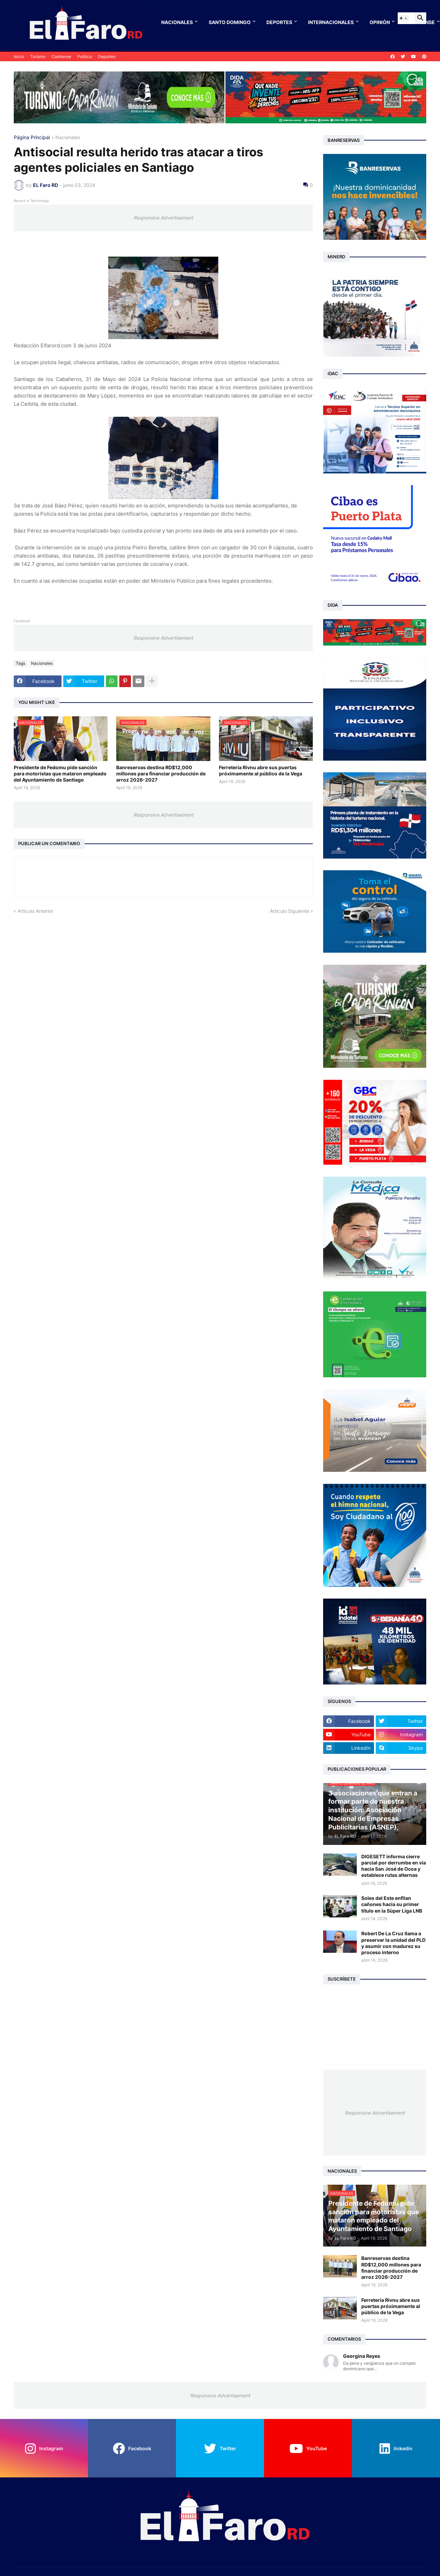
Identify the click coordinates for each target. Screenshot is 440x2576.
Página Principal (32, 137)
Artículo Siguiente (289, 911)
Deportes (279, 22)
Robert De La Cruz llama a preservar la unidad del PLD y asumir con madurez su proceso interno (393, 1942)
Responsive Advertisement (163, 218)
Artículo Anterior (35, 911)
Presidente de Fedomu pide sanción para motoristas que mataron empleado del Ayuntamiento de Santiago (60, 773)
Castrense (61, 56)
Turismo (37, 56)
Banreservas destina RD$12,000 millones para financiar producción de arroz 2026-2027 (161, 773)
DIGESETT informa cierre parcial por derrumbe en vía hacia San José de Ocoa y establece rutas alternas (393, 1865)
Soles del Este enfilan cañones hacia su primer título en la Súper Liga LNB (391, 1904)
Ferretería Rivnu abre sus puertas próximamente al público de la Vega (260, 770)
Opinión (380, 22)
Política (84, 56)
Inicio (19, 56)
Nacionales (177, 22)
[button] (403, 18)
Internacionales (331, 22)
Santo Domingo (230, 22)
